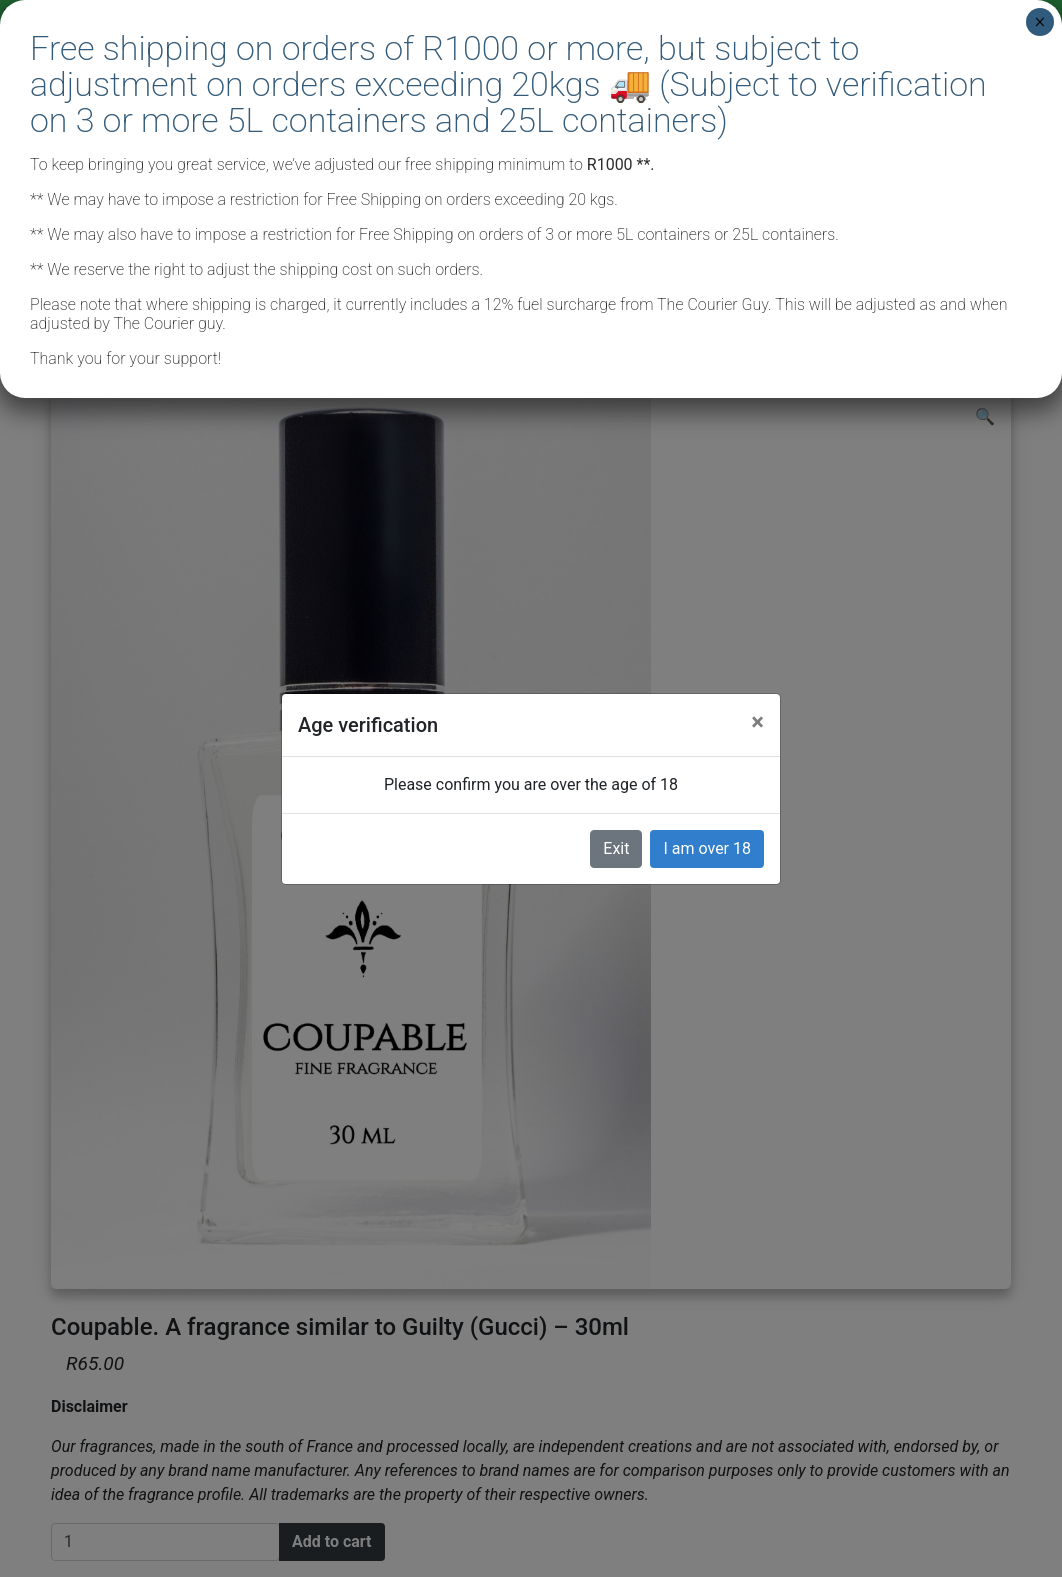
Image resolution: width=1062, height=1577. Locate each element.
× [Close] (1039, 22)
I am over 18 (707, 848)
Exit (616, 848)
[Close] (757, 722)
